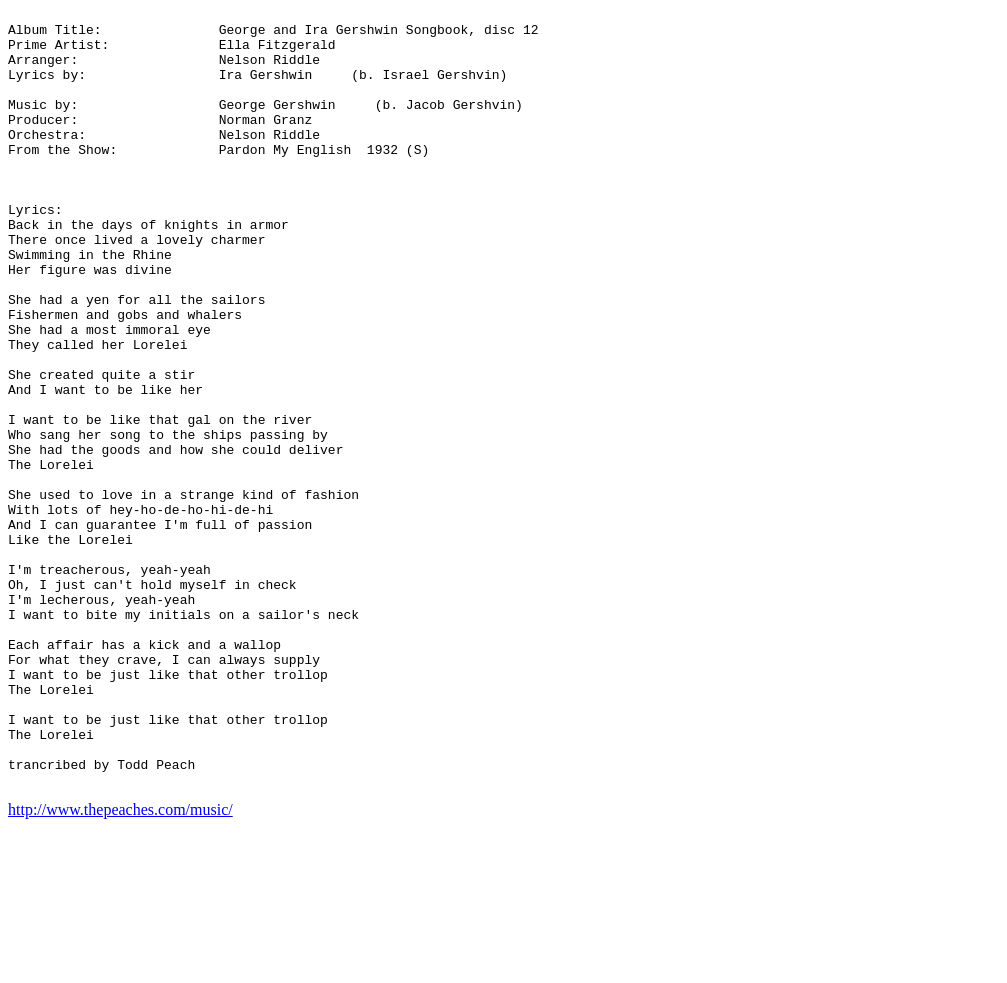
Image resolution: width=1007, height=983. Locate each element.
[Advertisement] (919, 308)
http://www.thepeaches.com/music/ (120, 965)
